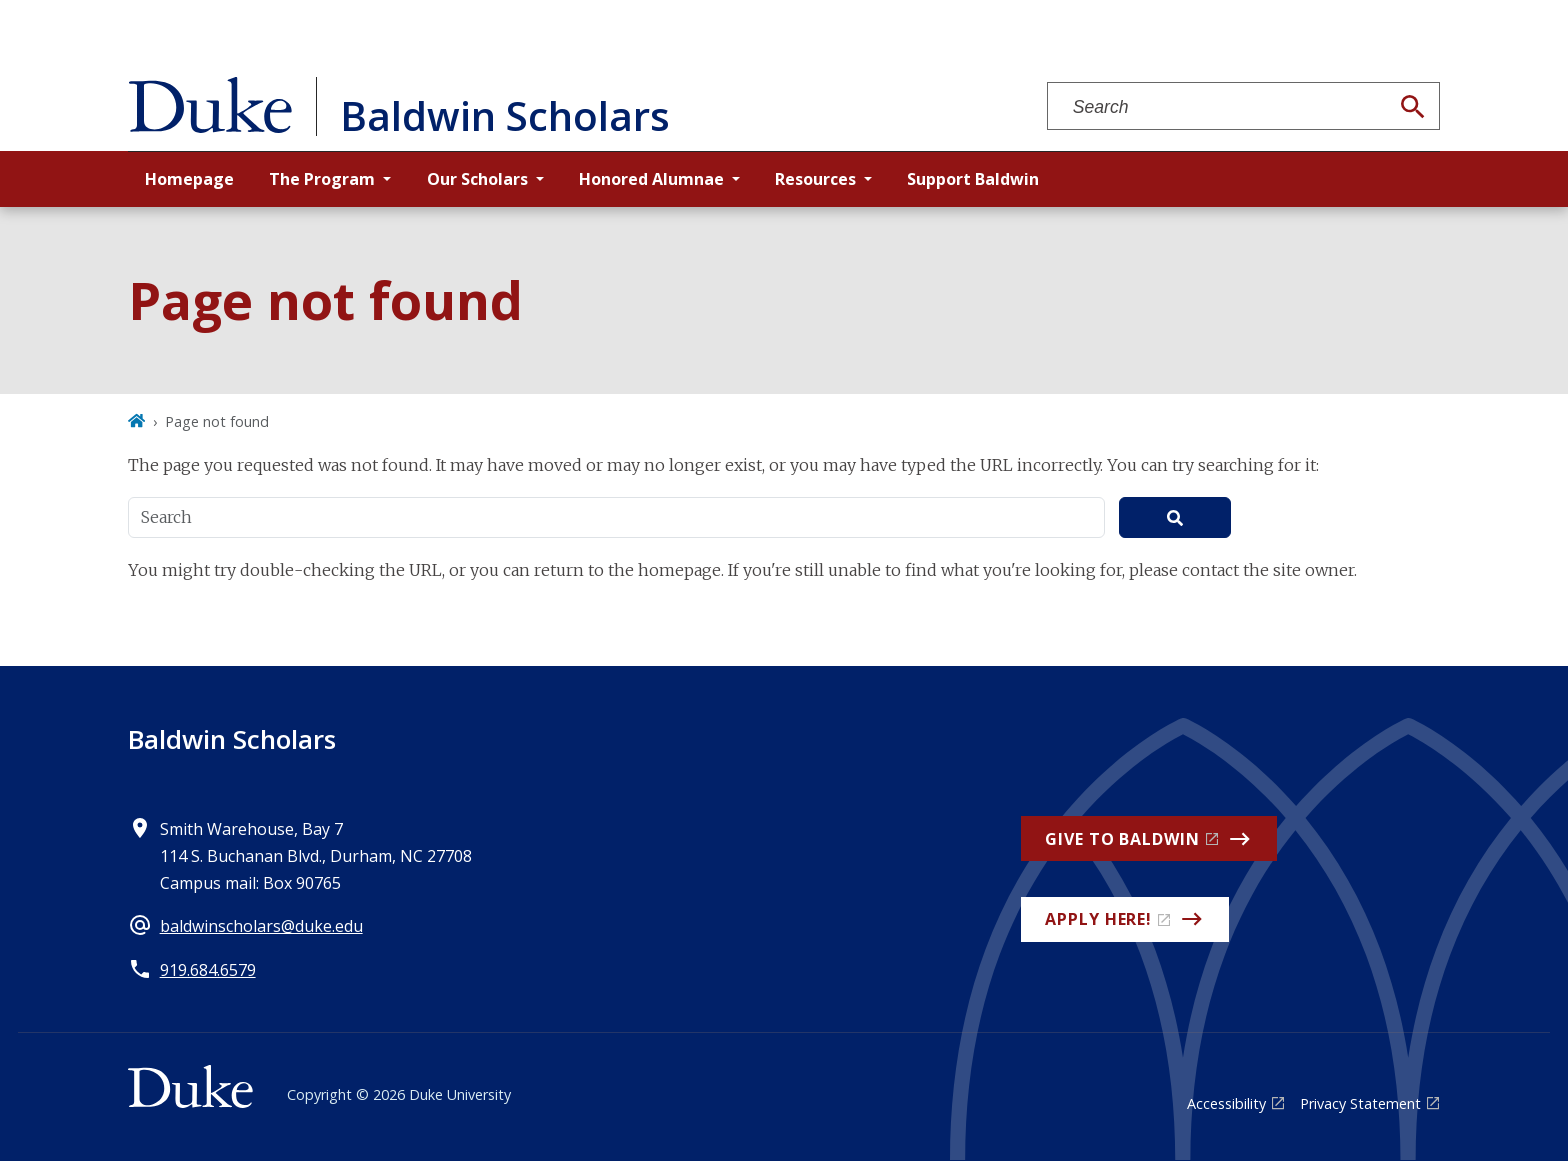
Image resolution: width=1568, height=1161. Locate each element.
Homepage (189, 179)
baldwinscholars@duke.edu (261, 926)
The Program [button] (322, 179)
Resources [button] (815, 179)
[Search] (1413, 107)
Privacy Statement (1360, 1103)
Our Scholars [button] (477, 179)
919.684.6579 (208, 970)
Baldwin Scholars (232, 739)
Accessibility (1226, 1103)
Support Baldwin (973, 179)
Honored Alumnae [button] (651, 179)
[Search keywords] (1218, 107)
